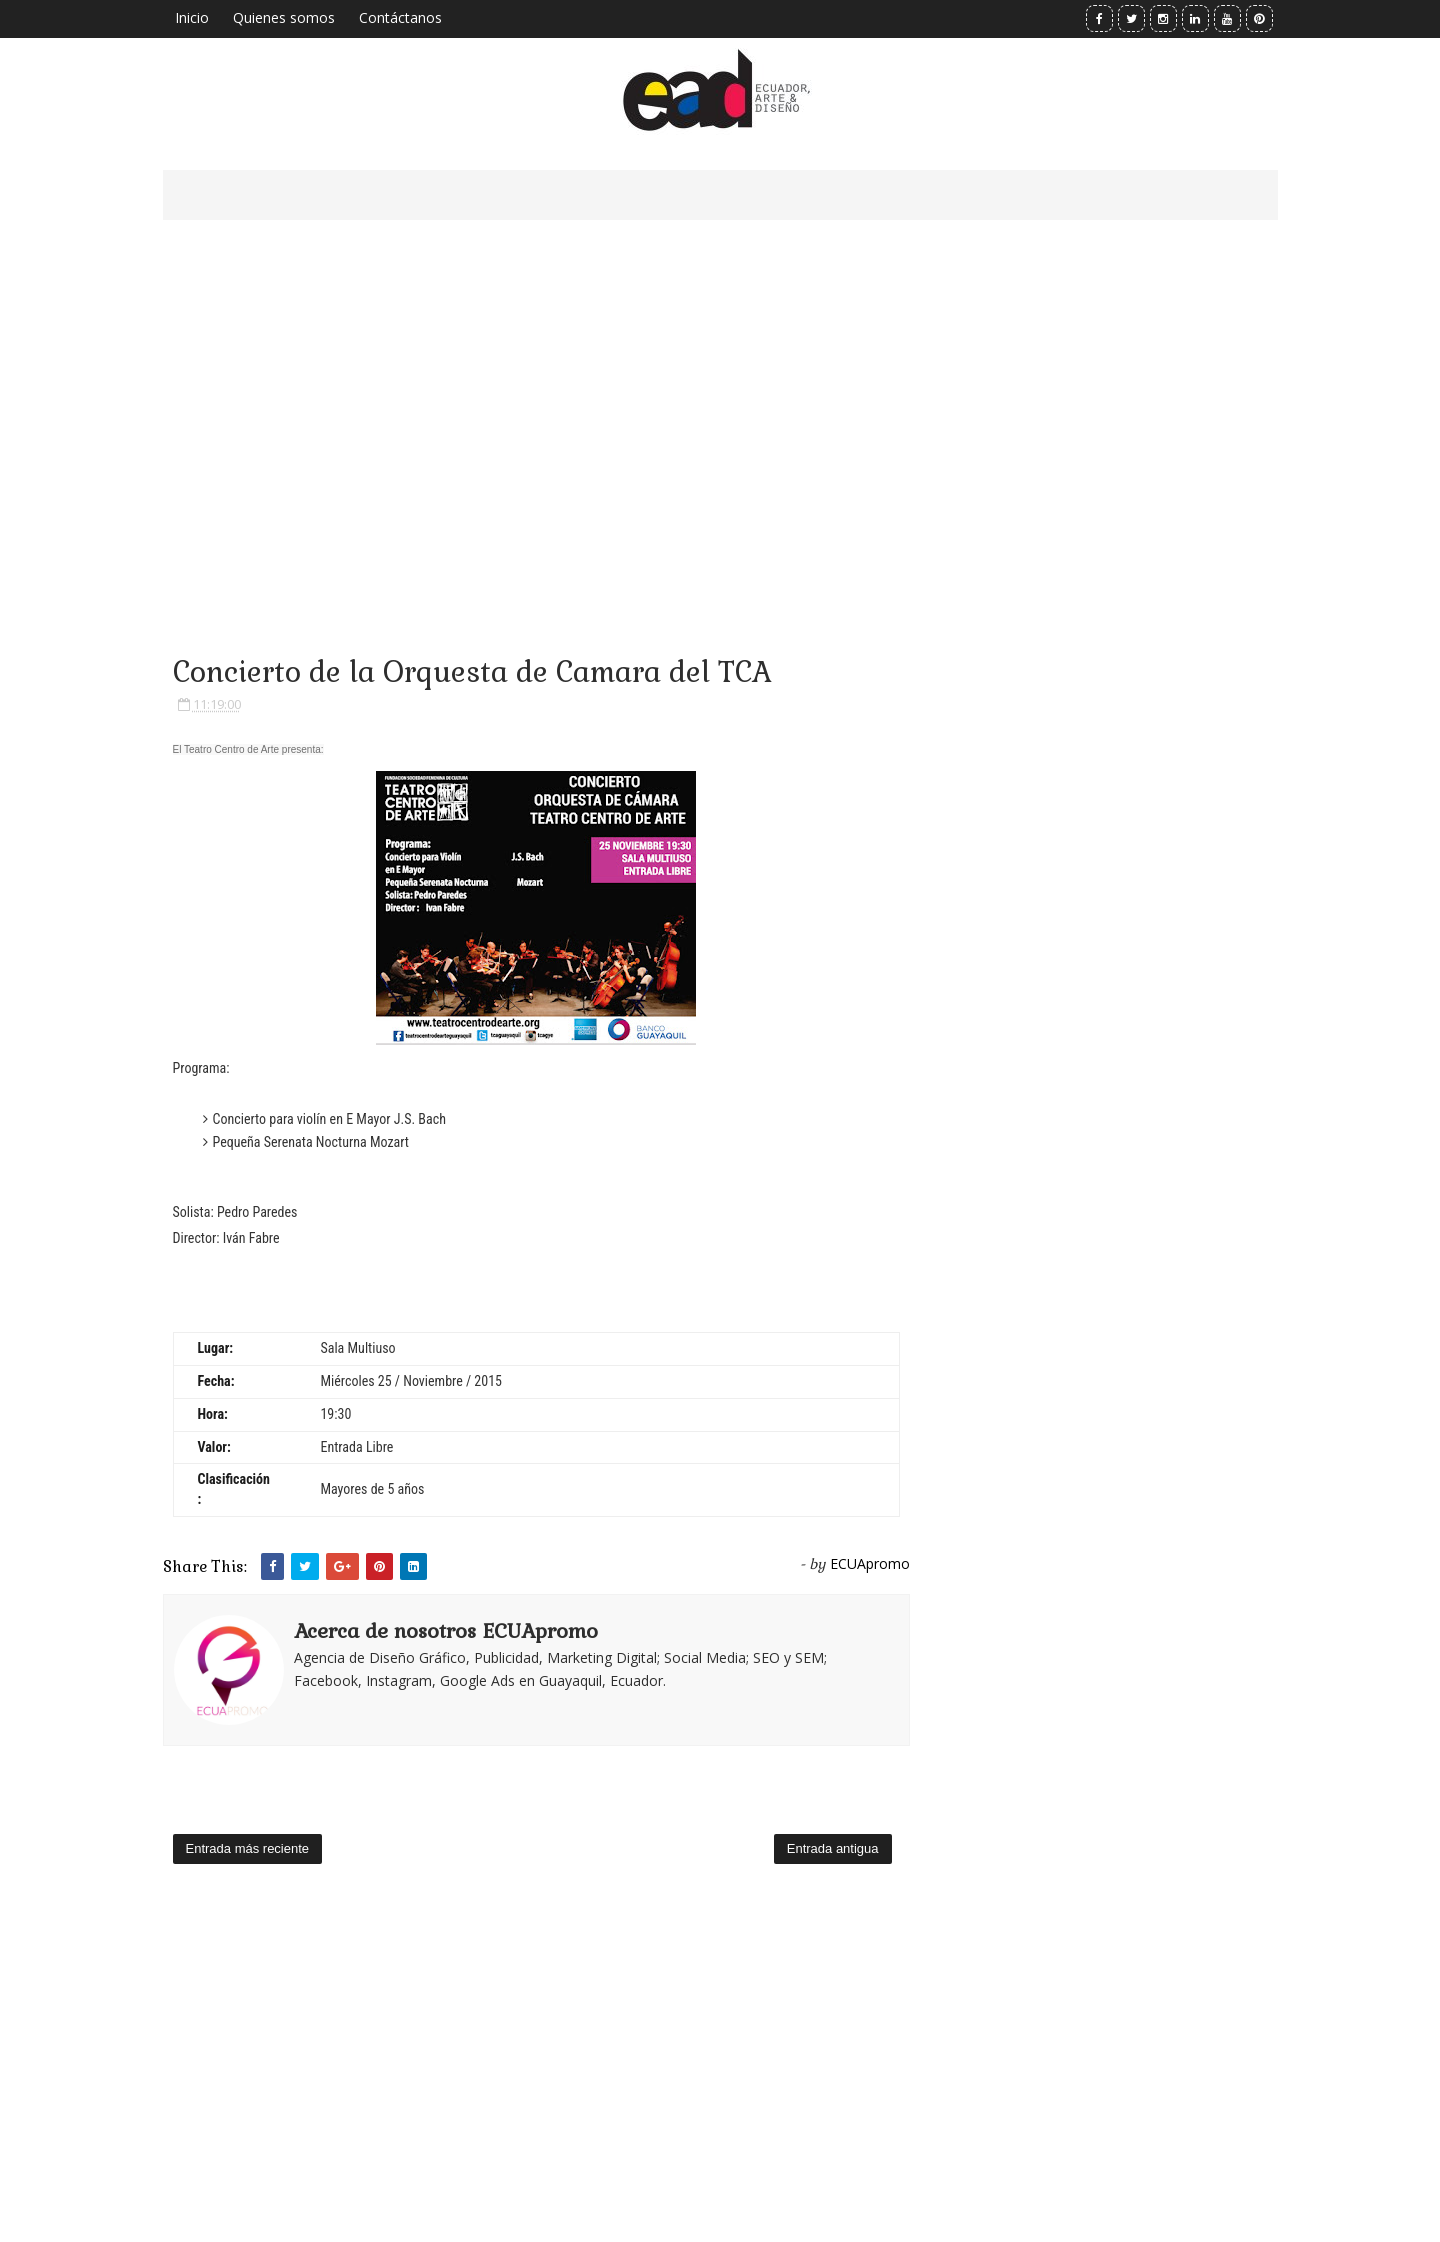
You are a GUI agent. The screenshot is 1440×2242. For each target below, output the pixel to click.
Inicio (192, 17)
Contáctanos (400, 17)
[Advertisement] (536, 410)
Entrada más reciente (248, 1848)
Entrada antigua (833, 1848)
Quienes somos (284, 17)
